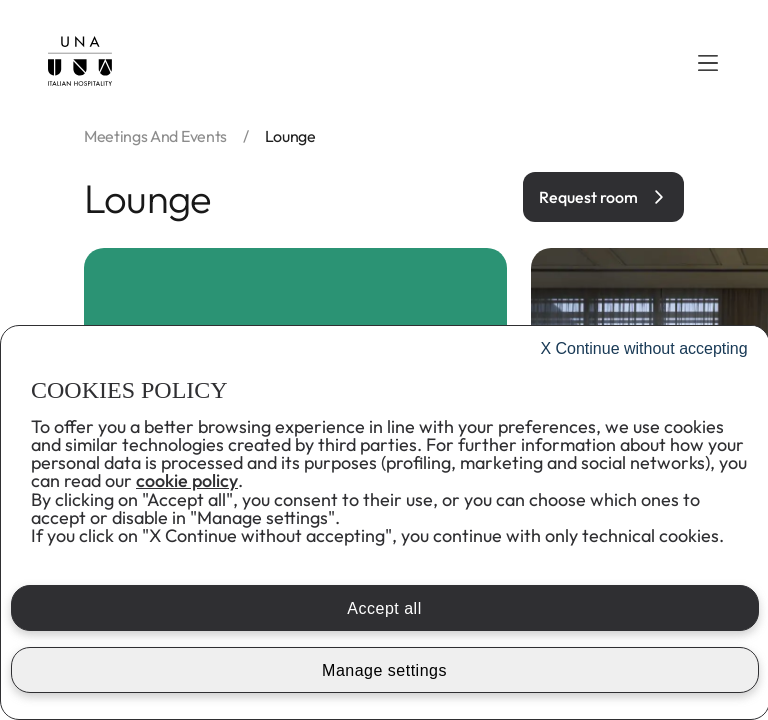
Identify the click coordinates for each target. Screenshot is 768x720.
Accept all (384, 608)
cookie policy (187, 480)
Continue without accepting (643, 348)
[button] (708, 63)
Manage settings (384, 670)
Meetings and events (155, 136)
